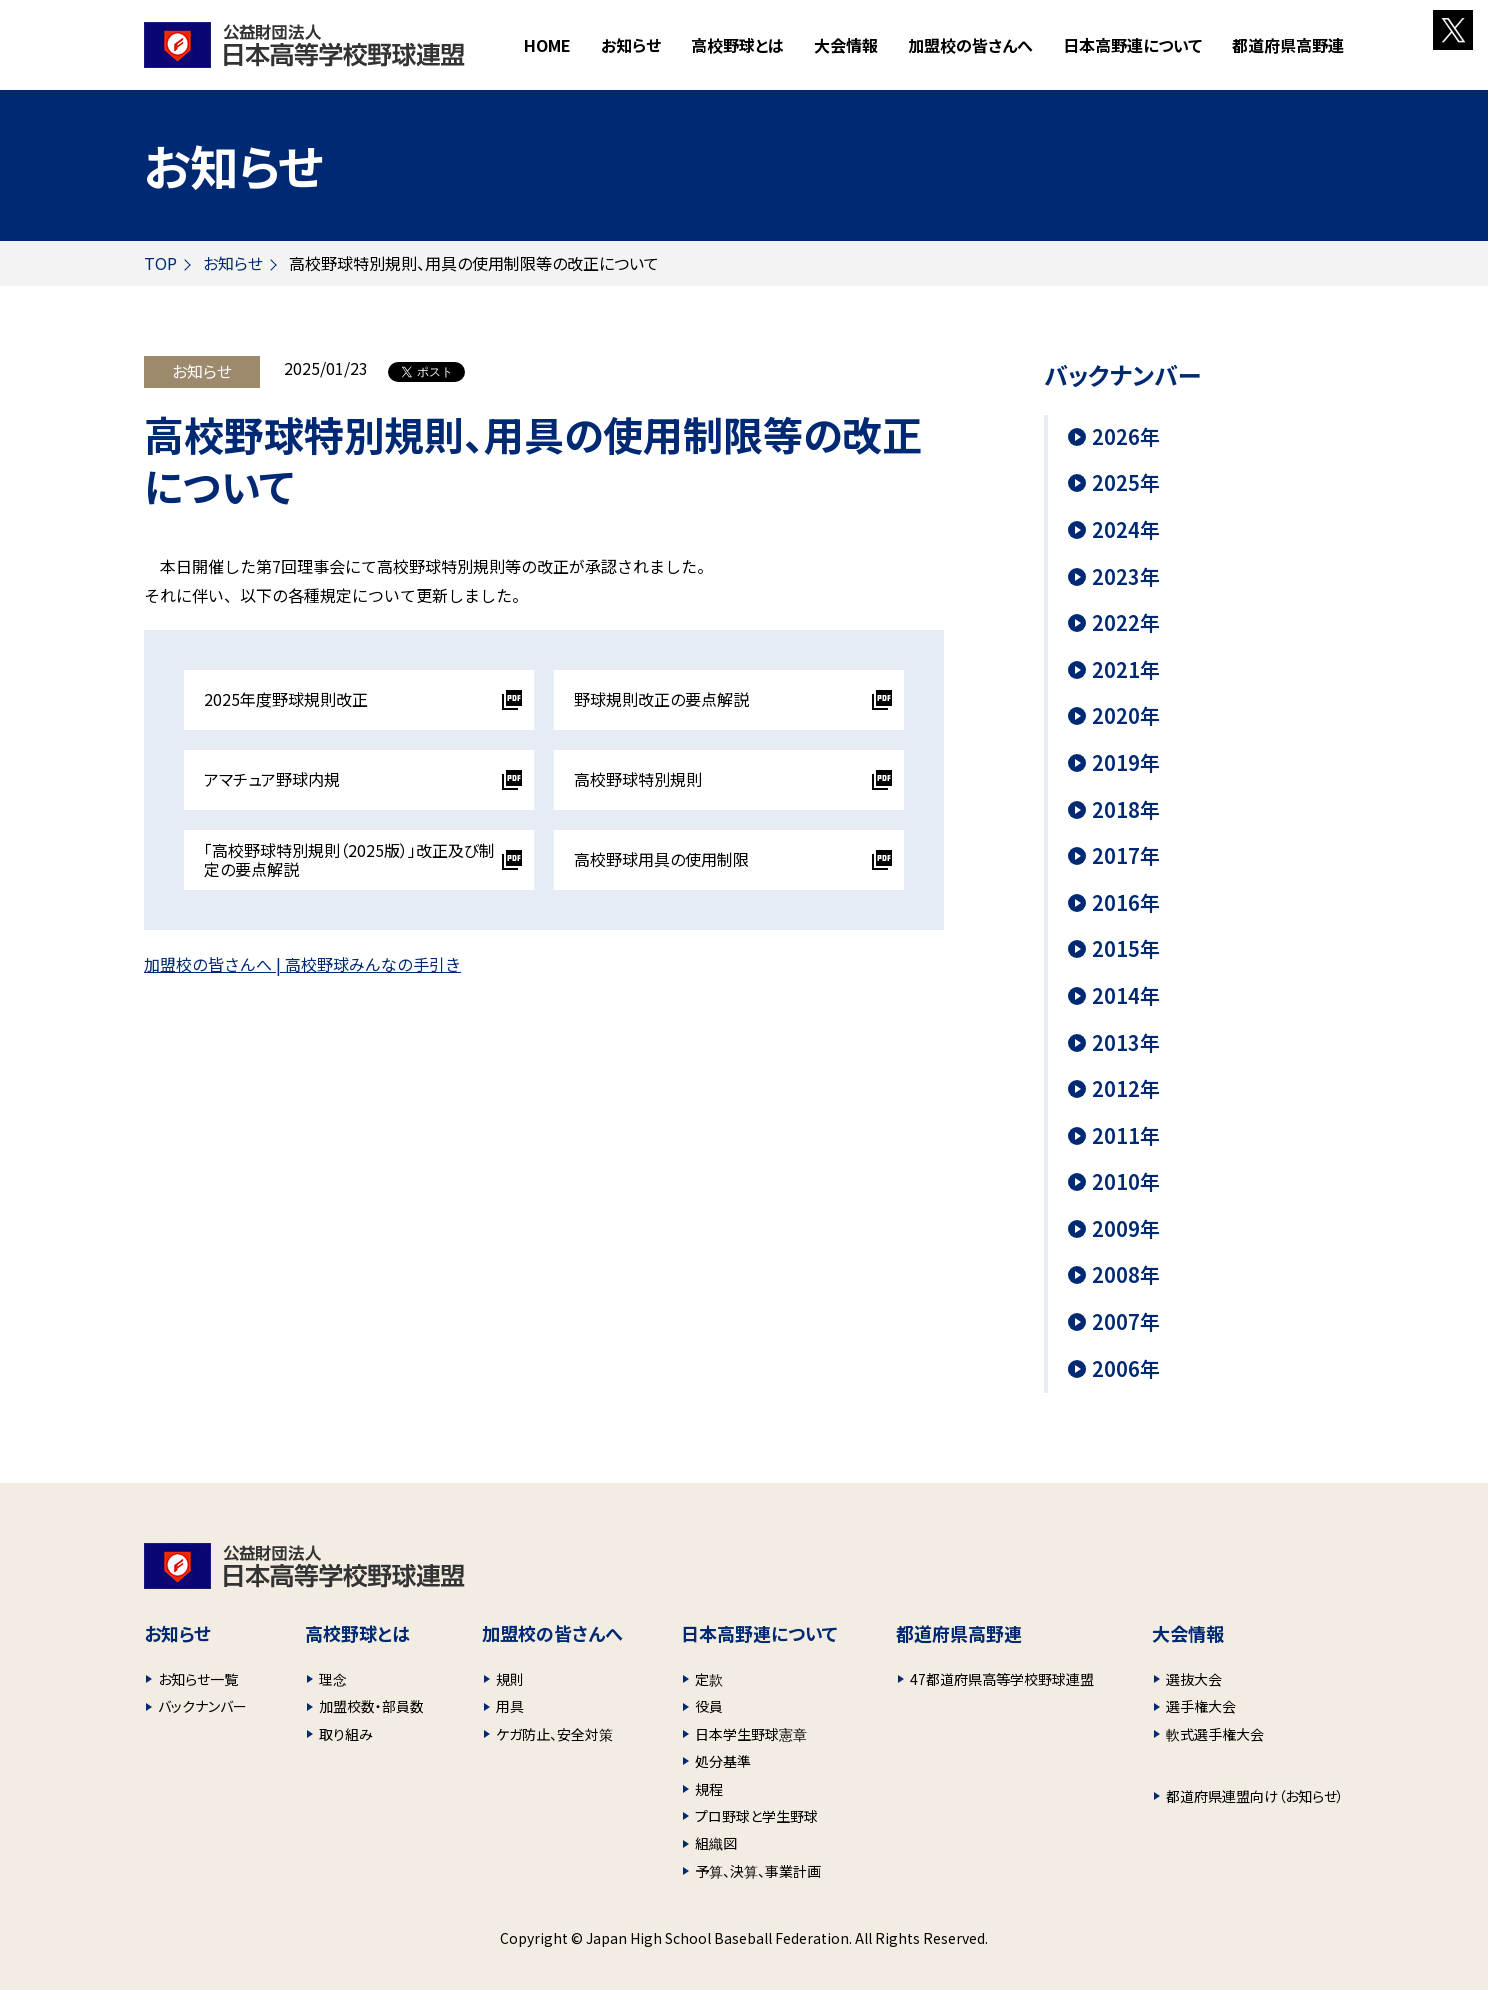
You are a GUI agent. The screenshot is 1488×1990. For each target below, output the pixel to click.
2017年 (1126, 856)
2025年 (1126, 483)
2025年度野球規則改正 (286, 699)
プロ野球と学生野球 (756, 1816)
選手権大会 (1201, 1706)
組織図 (716, 1843)
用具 (510, 1706)
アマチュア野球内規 (272, 779)
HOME (547, 45)
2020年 (1126, 716)
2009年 (1126, 1229)
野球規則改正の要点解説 (661, 699)
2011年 (1126, 1136)
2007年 (1126, 1322)
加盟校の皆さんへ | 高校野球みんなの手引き (302, 964)
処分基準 (723, 1761)
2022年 (1126, 623)
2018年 (1126, 810)
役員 (709, 1706)
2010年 (1126, 1182)
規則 (510, 1679)
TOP (160, 263)
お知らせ (631, 45)
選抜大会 (1194, 1679)
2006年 (1126, 1369)
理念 (333, 1679)
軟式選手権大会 (1215, 1734)
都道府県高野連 (1288, 45)
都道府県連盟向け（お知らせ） (1255, 1796)
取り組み (346, 1734)
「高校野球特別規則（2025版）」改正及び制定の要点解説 (349, 859)
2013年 (1126, 1043)
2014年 (1126, 996)
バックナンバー (202, 1706)
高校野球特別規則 (638, 779)
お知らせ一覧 (198, 1679)
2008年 (1126, 1275)
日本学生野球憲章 (751, 1734)
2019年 (1126, 763)
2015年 (1126, 949)
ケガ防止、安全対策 (554, 1734)
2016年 (1126, 903)
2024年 (1126, 530)
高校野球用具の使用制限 (661, 859)
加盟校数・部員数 (371, 1706)
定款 (709, 1679)
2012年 (1126, 1089)
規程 (709, 1789)
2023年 (1126, 577)
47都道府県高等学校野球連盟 (1002, 1679)
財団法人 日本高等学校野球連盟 (304, 45)
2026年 (1126, 437)
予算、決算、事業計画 (758, 1871)
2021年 (1126, 670)
